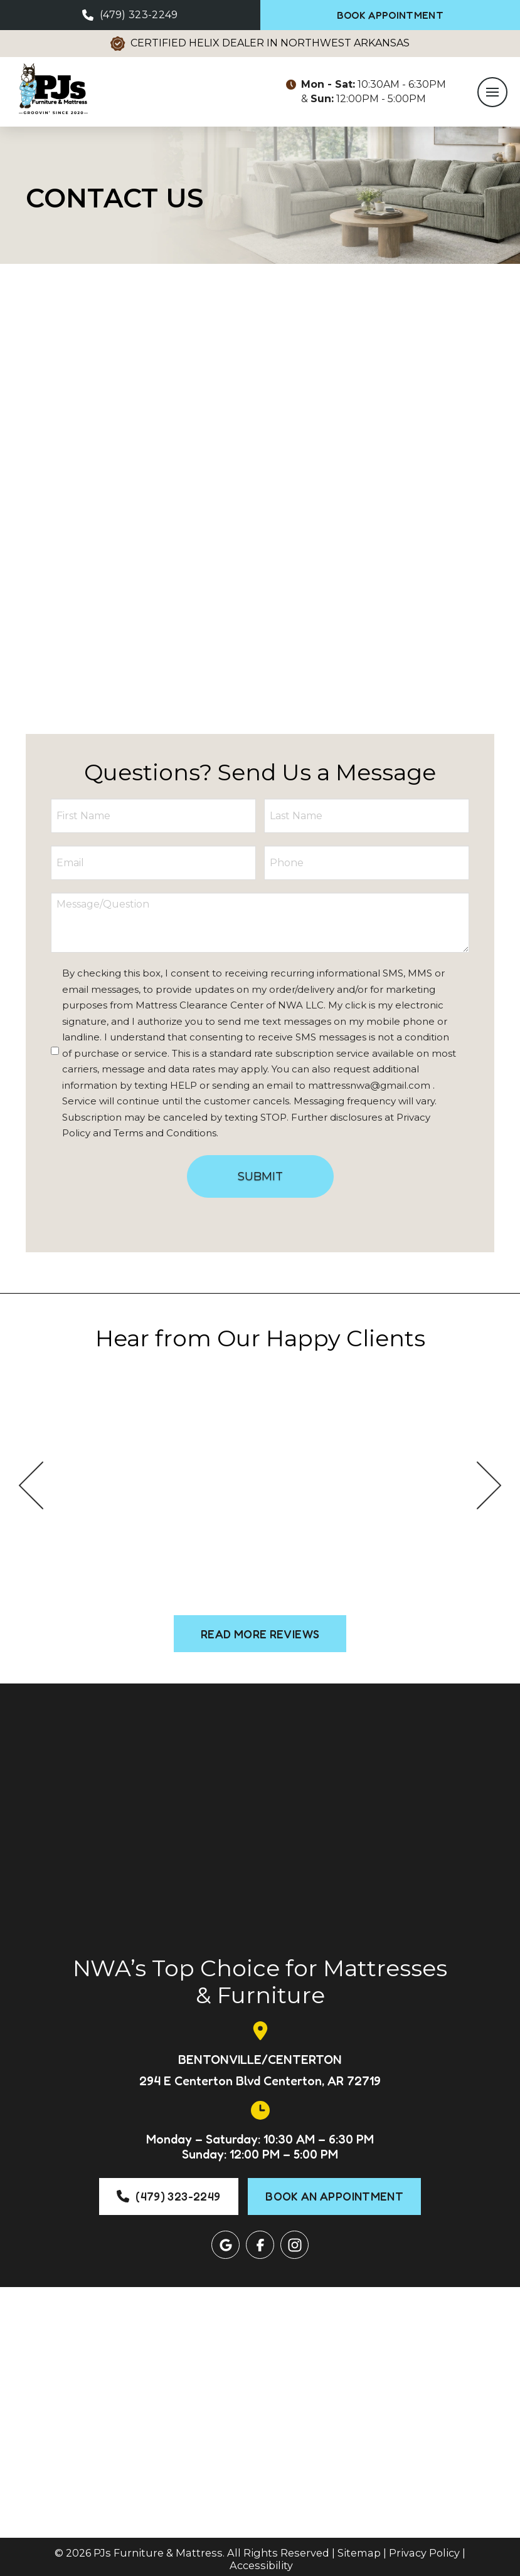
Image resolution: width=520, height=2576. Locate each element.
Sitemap (359, 2548)
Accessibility (261, 2559)
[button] (490, 95)
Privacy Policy (424, 2548)
